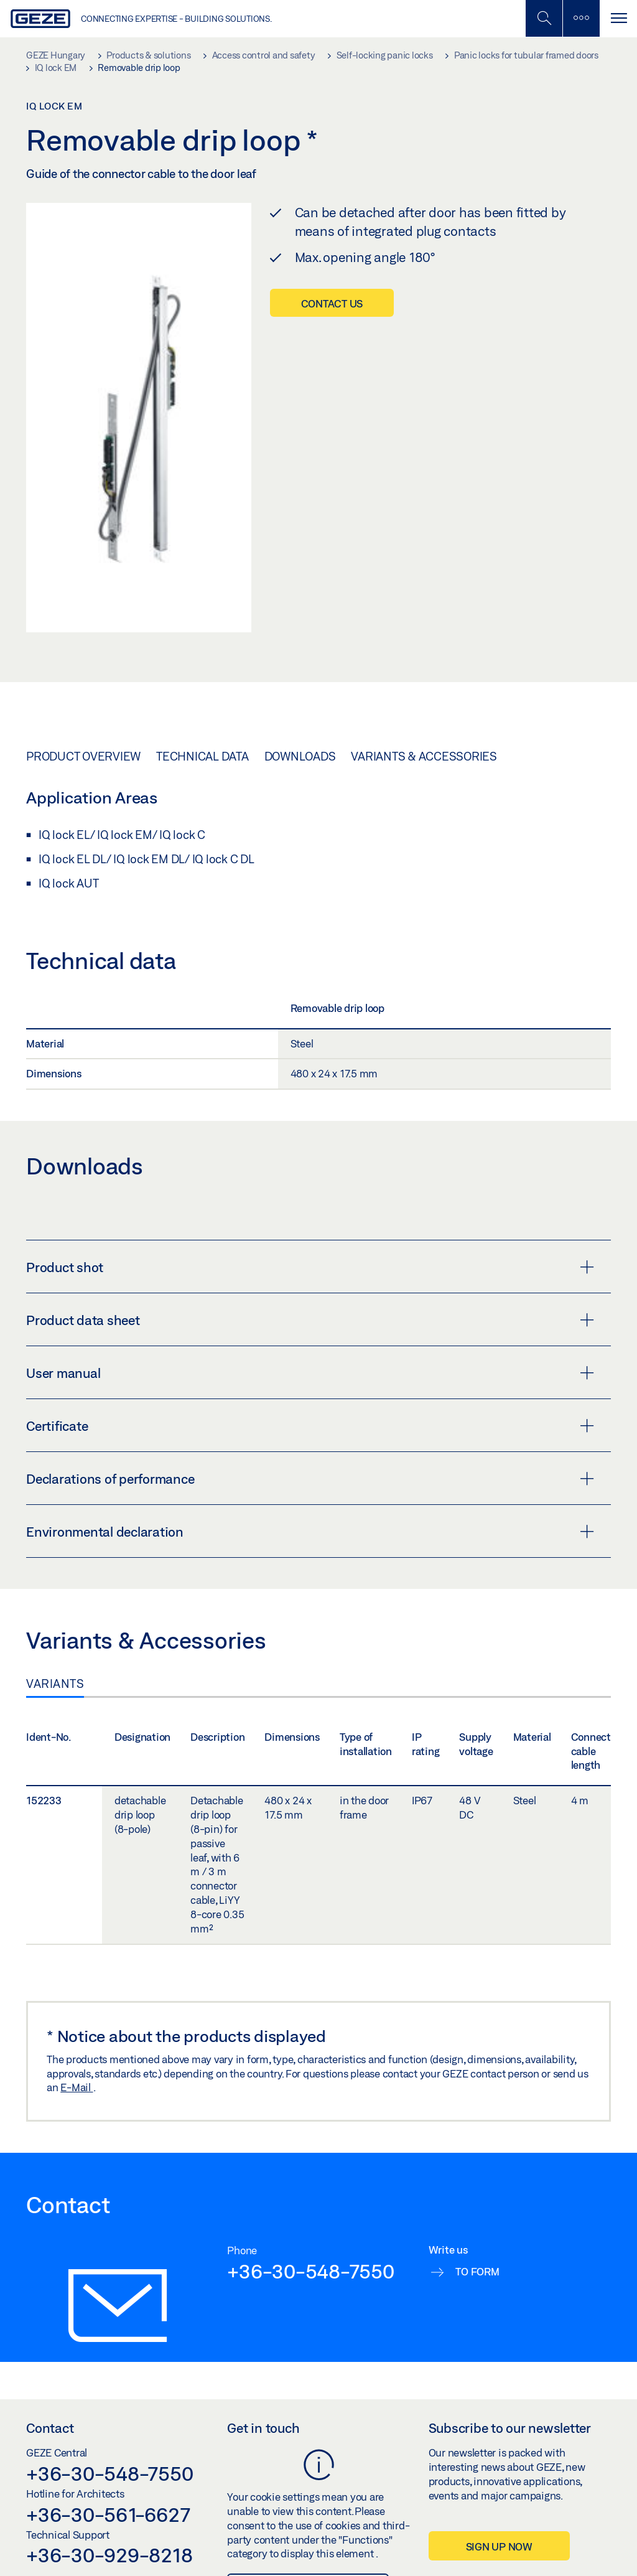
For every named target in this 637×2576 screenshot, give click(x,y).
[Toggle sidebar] (581, 18)
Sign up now (499, 2546)
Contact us (332, 303)
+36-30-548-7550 (310, 2271)
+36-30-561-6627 (108, 2514)
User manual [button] (310, 1372)
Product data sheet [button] (310, 1320)
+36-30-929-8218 (109, 2555)
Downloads (300, 756)
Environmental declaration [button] (310, 1531)
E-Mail (76, 2087)
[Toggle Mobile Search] (543, 18)
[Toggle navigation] (618, 18)
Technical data (202, 756)
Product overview (83, 756)
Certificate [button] (310, 1425)
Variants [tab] (55, 1683)
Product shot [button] (310, 1267)
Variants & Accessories (424, 756)
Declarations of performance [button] (310, 1478)
